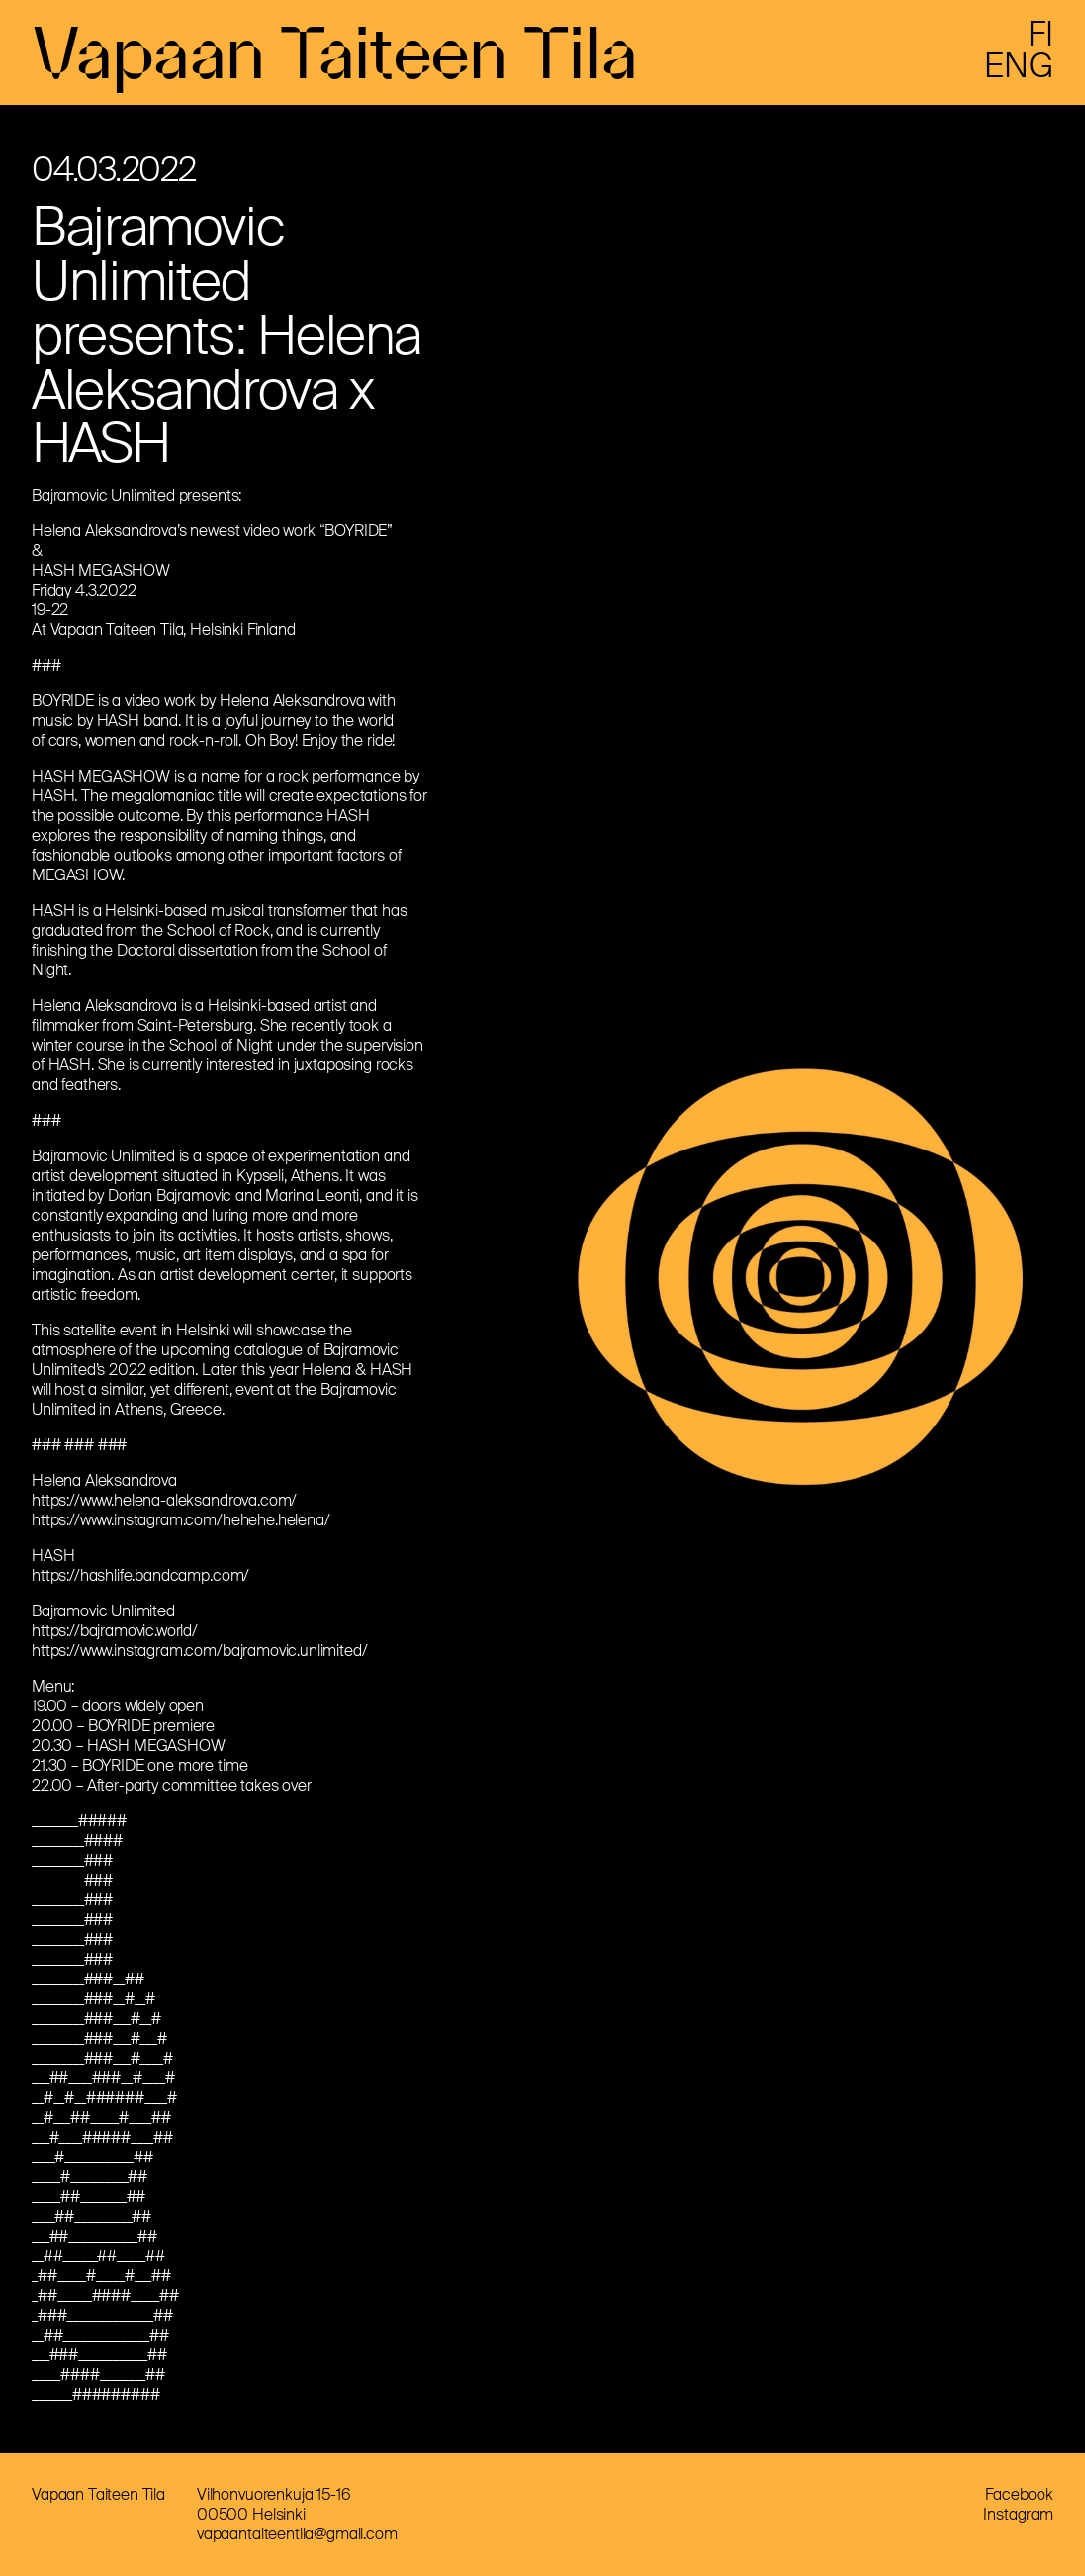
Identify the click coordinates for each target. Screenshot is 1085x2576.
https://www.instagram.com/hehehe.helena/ (181, 1520)
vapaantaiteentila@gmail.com (297, 2534)
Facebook (1019, 2494)
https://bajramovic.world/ (115, 1630)
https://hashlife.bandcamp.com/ (140, 1575)
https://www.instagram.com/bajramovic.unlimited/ (199, 1650)
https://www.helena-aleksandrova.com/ (164, 1500)
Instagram (1018, 2514)
